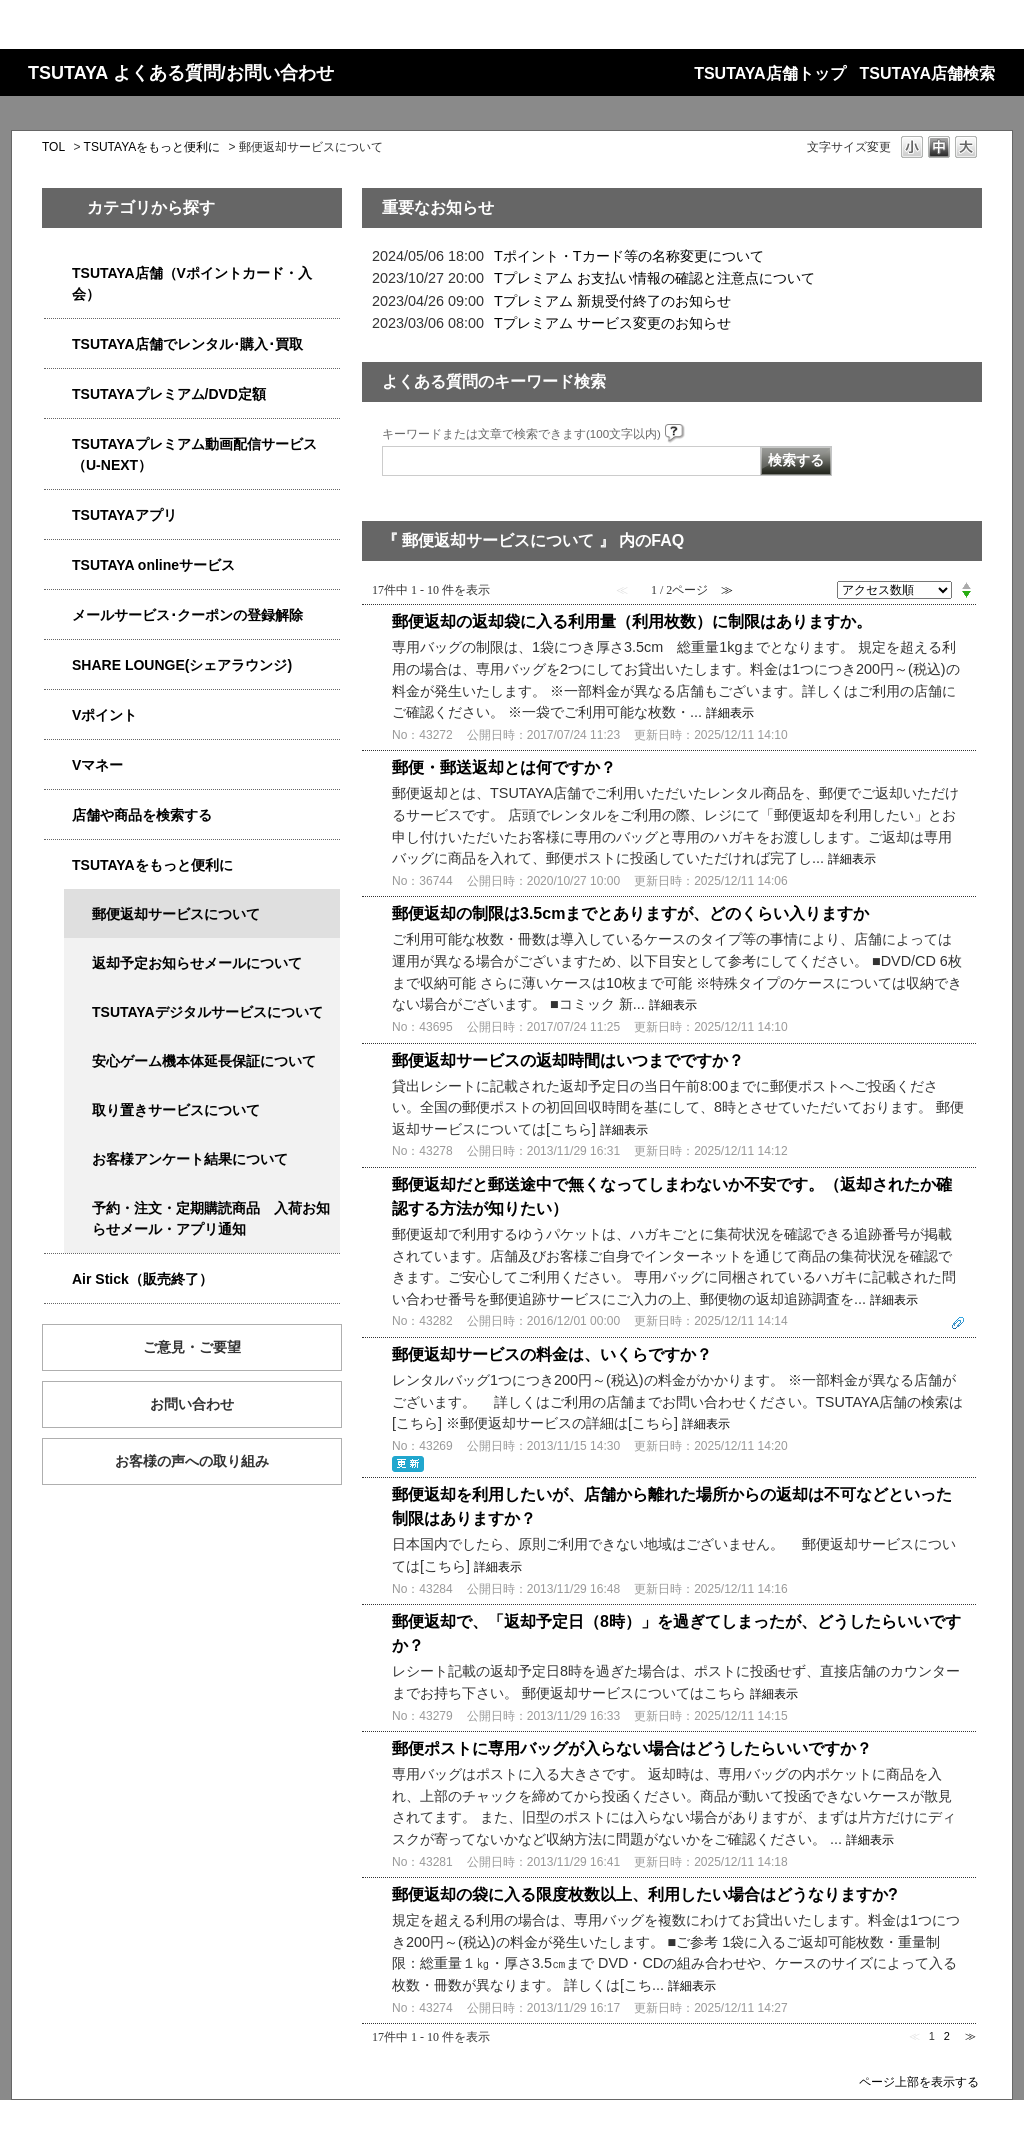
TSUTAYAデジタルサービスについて (207, 1012)
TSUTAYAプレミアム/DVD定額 (169, 394)
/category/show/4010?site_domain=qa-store (58, 565)
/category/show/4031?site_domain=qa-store (58, 394)
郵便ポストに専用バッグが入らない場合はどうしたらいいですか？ (632, 1748)
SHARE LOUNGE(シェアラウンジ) (182, 665)
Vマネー (97, 765)
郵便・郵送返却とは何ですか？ (504, 767)
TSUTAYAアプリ (124, 515)
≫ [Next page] (970, 2036)
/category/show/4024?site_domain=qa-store (58, 865)
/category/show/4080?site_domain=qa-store (58, 615)
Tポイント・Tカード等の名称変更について (629, 256)
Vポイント (104, 715)
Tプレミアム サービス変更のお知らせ (612, 323)
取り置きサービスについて (176, 1110)
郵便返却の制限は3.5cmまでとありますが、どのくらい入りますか (630, 913)
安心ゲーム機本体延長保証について (204, 1061)
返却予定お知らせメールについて (197, 963)
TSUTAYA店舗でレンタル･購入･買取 (187, 344)
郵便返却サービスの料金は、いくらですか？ (552, 1354)
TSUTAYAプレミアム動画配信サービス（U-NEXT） (194, 454)
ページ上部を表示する (919, 2081)
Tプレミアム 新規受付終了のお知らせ (612, 301)
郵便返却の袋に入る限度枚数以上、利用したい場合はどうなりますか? (645, 1894)
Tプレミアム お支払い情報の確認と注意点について (654, 278)
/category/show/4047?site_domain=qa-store (58, 273)
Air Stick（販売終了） (142, 1279)
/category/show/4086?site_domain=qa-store (58, 815)
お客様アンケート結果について (190, 1159)
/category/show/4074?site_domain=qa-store (58, 715)
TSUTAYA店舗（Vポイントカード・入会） (192, 283)
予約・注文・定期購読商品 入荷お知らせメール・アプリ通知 (211, 1218)
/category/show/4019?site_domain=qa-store (58, 515)
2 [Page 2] (947, 2036)
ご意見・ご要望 (192, 1347)
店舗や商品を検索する (142, 815)
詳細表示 (730, 713)
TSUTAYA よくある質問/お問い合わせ (181, 73)
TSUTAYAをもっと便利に (152, 147)
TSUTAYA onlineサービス (153, 565)
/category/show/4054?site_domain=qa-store (58, 344)
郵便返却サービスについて (176, 914)
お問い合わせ (192, 1404)
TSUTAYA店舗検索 (927, 73)
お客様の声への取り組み (192, 1461)
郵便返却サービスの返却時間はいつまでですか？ (568, 1060)
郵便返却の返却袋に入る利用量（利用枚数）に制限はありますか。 (632, 621)
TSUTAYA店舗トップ (769, 73)
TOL (53, 147)
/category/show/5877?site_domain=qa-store (58, 665)
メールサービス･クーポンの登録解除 (187, 615)
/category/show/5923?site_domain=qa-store (58, 444)
